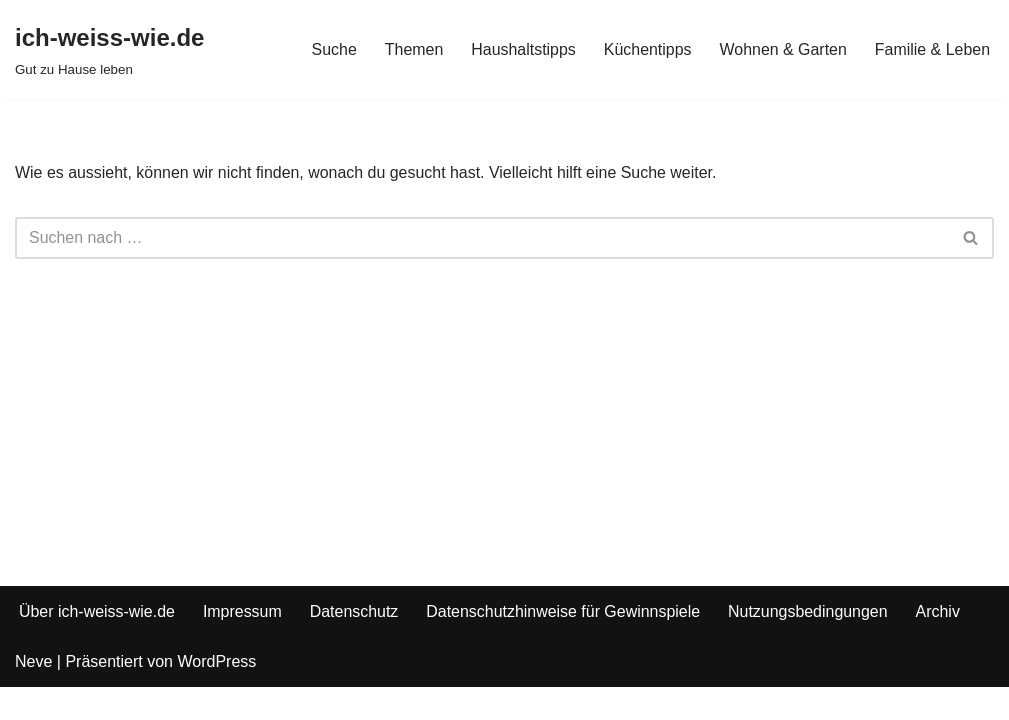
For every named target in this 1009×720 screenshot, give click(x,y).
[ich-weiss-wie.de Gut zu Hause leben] (109, 49)
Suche (332, 49)
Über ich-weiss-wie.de (97, 643)
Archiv (941, 643)
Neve (33, 694)
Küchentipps (647, 49)
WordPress (216, 694)
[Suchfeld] (482, 238)
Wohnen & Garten (783, 49)
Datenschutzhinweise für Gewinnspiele (565, 643)
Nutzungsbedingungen (810, 643)
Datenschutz (355, 643)
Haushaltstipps (522, 49)
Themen (412, 49)
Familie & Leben (932, 49)
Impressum (243, 643)
